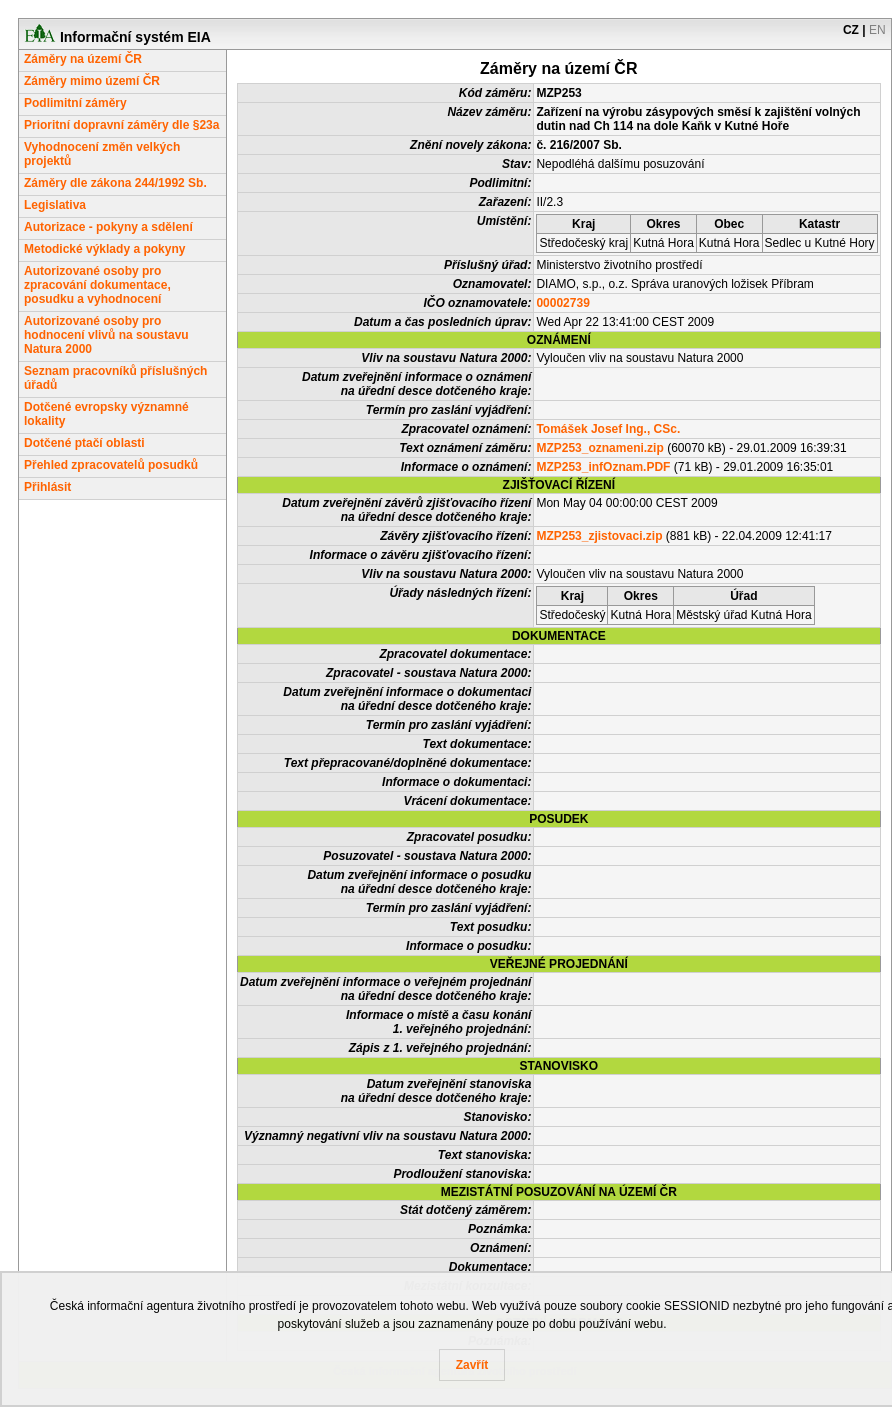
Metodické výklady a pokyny (104, 249)
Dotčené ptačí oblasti (84, 443)
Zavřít (472, 1365)
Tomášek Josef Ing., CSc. (608, 429)
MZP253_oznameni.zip (599, 448)
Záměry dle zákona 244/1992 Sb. (115, 183)
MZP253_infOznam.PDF (603, 467)
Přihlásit (47, 487)
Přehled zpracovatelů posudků (111, 465)
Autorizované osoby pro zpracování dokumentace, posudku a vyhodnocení (97, 285)
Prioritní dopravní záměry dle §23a (121, 125)
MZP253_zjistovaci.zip (599, 536)
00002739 (562, 303)
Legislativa (55, 205)
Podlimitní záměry (75, 103)
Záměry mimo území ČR (92, 81)
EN (877, 30)
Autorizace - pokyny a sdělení (108, 227)
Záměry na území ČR (83, 59)
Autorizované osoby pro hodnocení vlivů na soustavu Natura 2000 (106, 335)
